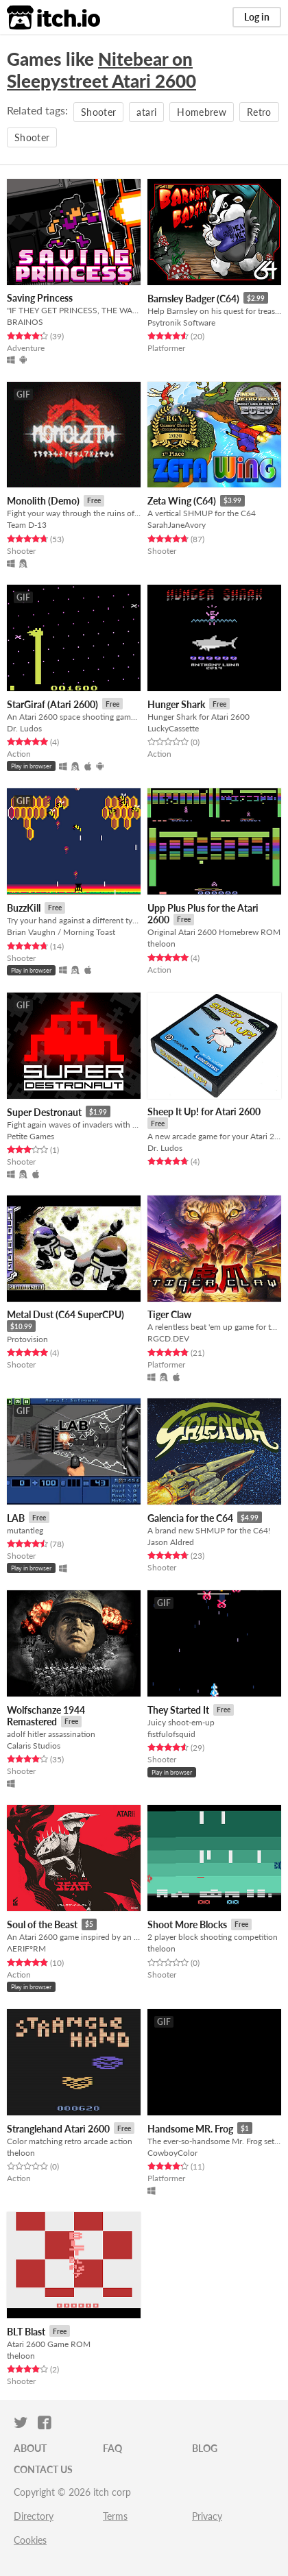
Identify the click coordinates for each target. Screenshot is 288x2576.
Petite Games (30, 1136)
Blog (204, 2448)
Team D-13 (27, 525)
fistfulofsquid (171, 1734)
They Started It (178, 1710)
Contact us (43, 2469)
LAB (16, 1518)
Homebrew (201, 112)
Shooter (98, 112)
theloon (161, 943)
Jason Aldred (170, 1542)
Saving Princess (40, 298)
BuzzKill (23, 908)
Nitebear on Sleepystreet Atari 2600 (101, 70)
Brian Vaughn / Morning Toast (61, 932)
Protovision (27, 1339)
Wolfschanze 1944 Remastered (46, 1716)
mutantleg (25, 1530)
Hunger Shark (176, 704)
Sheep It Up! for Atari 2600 (204, 1111)
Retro (259, 112)
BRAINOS (25, 322)
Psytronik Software (181, 322)
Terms (115, 2516)
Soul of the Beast (42, 1924)
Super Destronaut (44, 1112)
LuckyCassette (173, 728)
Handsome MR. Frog (190, 2129)
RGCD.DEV (168, 1338)
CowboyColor (172, 2153)
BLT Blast (26, 2331)
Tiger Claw (169, 1314)
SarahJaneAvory (176, 525)
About (30, 2448)
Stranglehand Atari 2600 (58, 2129)
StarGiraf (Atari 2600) (52, 704)
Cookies (30, 2540)
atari (146, 112)
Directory (33, 2516)
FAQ (112, 2448)
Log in (256, 17)
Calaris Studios (33, 1745)
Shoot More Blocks (187, 1924)
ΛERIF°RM (26, 1948)
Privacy (207, 2516)
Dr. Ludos (24, 728)
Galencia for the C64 (190, 1518)
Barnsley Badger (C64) (193, 298)
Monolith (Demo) (43, 501)
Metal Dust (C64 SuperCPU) (65, 1314)
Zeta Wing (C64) (181, 501)
